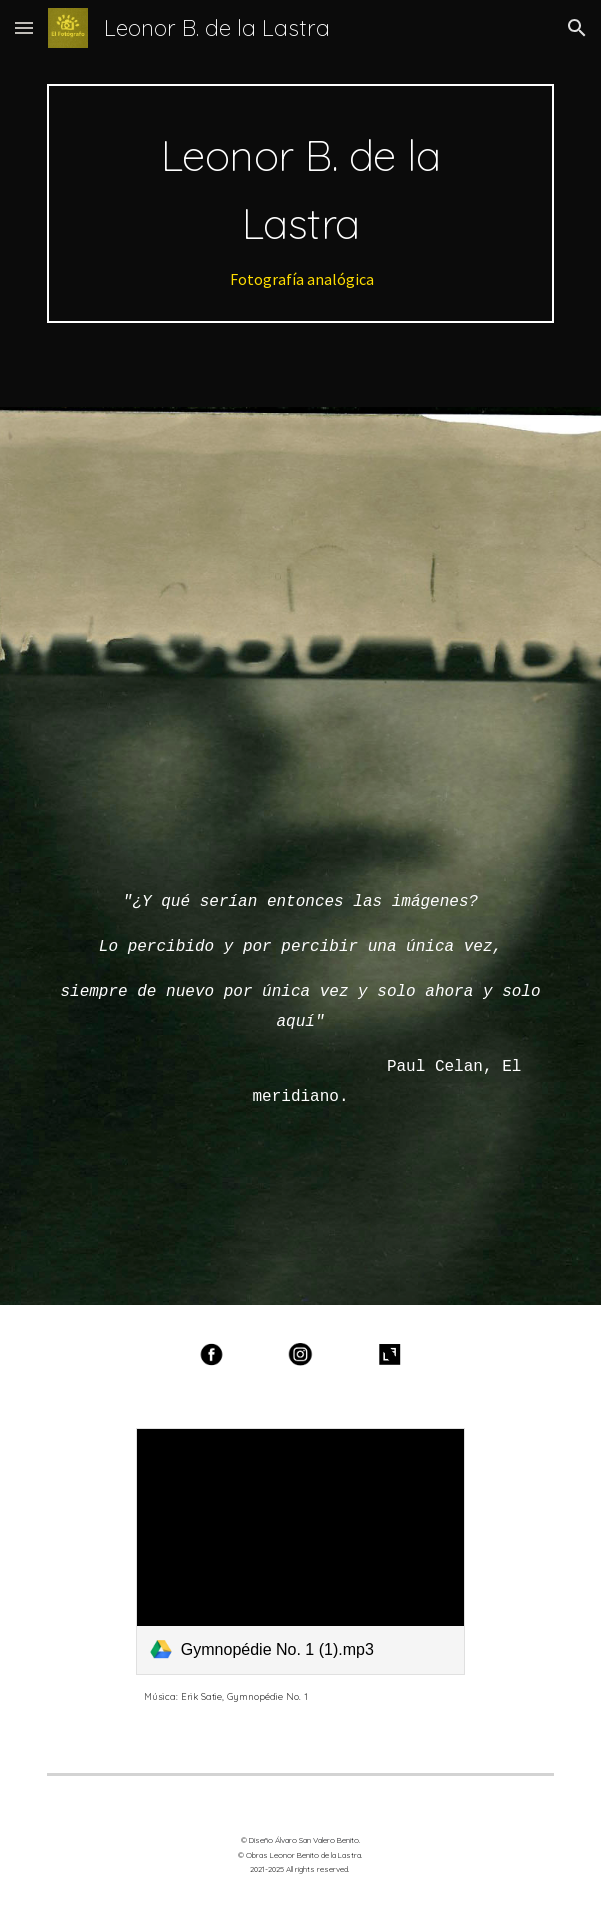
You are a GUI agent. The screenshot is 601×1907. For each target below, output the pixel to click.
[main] (300, 203)
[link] (300, 1551)
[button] (24, 27)
